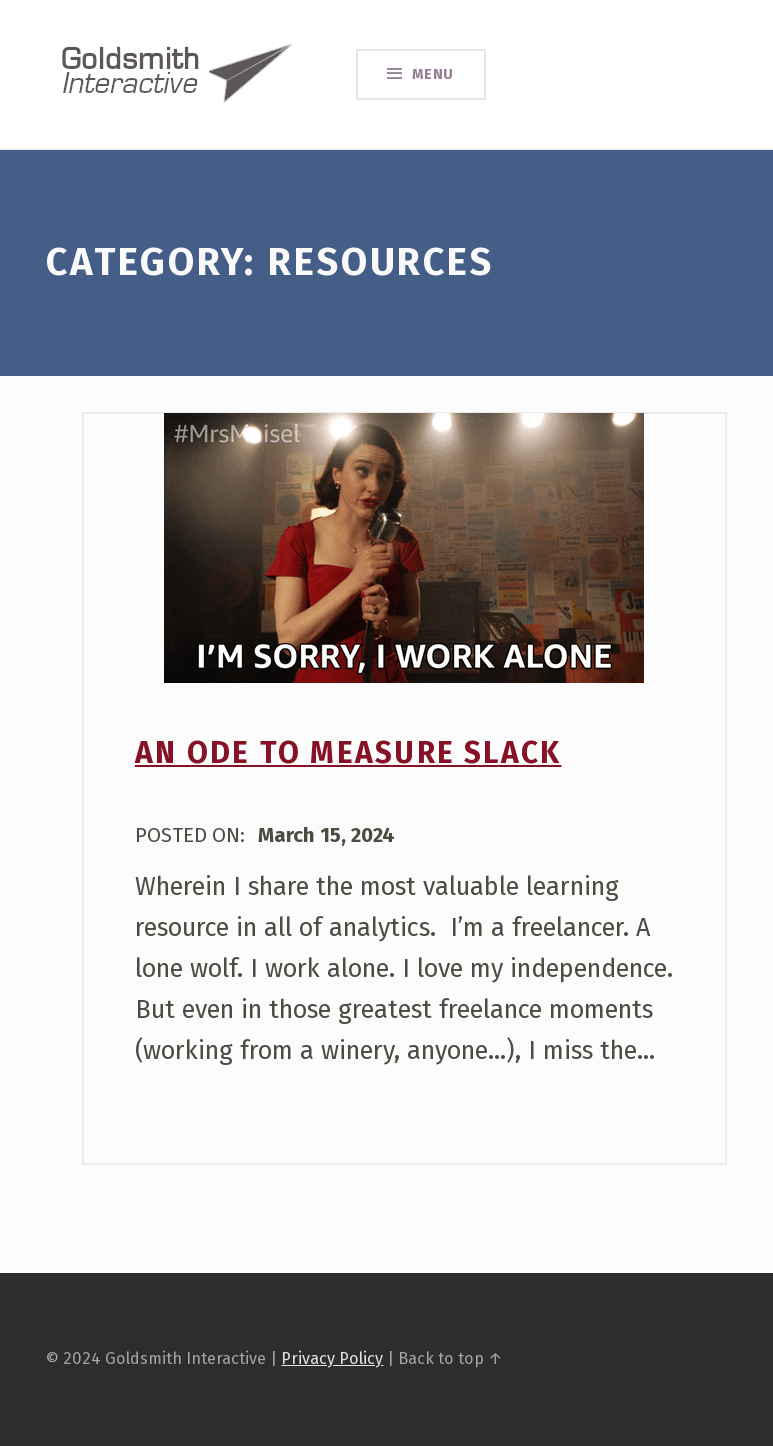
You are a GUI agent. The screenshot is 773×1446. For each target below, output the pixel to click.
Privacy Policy (332, 1358)
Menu (433, 74)
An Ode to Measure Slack (348, 753)
